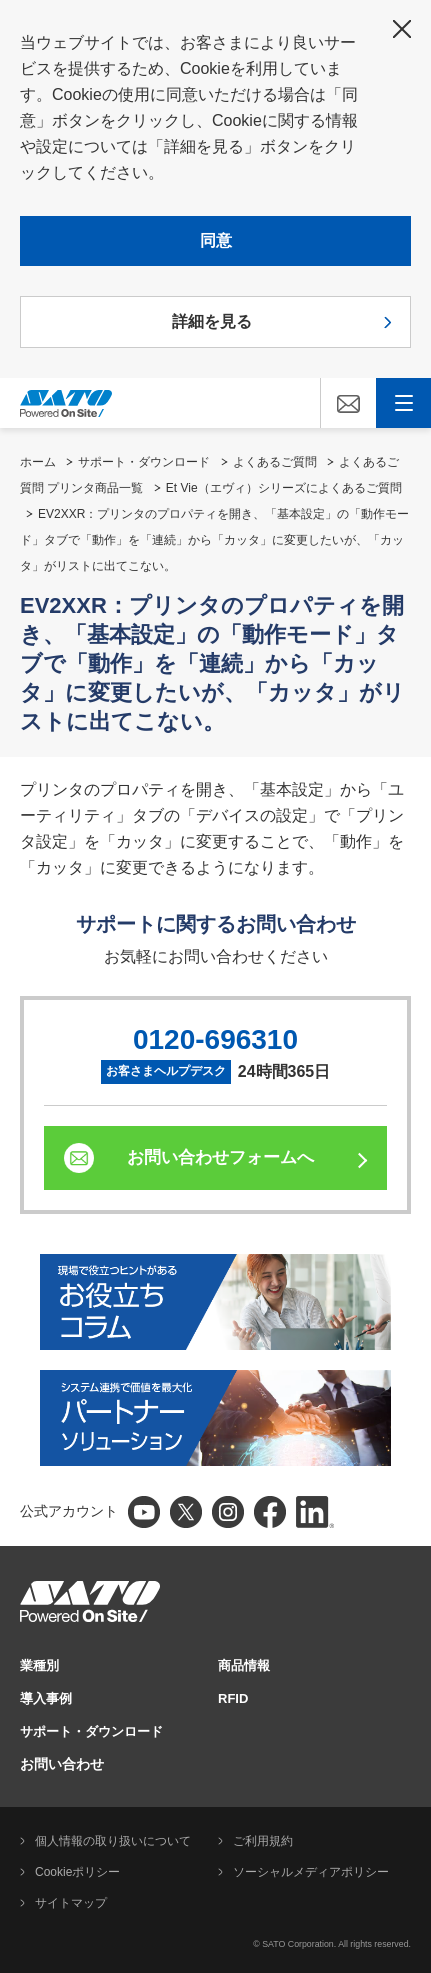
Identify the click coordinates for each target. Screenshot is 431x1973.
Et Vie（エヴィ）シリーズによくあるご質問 (284, 488)
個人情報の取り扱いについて (113, 1841)
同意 (216, 240)
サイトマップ (71, 1903)
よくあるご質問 (275, 462)
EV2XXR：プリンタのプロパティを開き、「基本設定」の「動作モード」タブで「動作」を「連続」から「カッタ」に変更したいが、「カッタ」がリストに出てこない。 (214, 540)
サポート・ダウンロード (144, 462)
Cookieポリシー (77, 1872)
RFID (233, 1698)
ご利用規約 (263, 1841)
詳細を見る (212, 321)
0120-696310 (215, 1039)
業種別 (39, 1665)
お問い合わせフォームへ (220, 1157)
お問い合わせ (62, 1764)
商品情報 (244, 1665)
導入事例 (46, 1698)
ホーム (38, 462)
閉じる (402, 29)
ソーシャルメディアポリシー (311, 1872)
